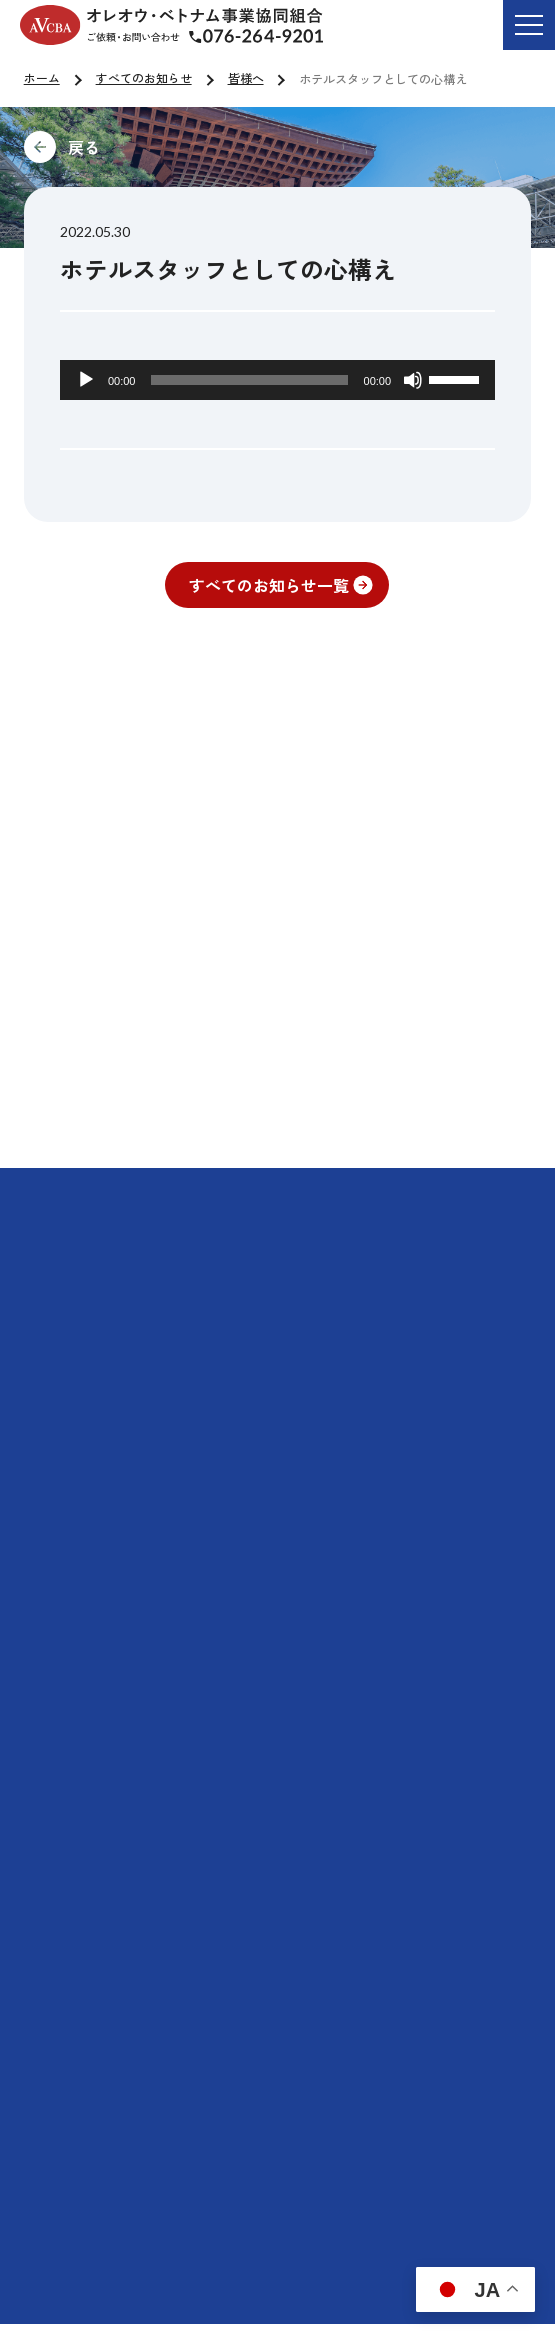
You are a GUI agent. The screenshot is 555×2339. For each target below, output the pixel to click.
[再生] (86, 380)
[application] (277, 380)
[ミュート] (413, 380)
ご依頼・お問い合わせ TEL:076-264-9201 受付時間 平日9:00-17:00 (271, 39)
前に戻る (218, 147)
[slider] (249, 380)
